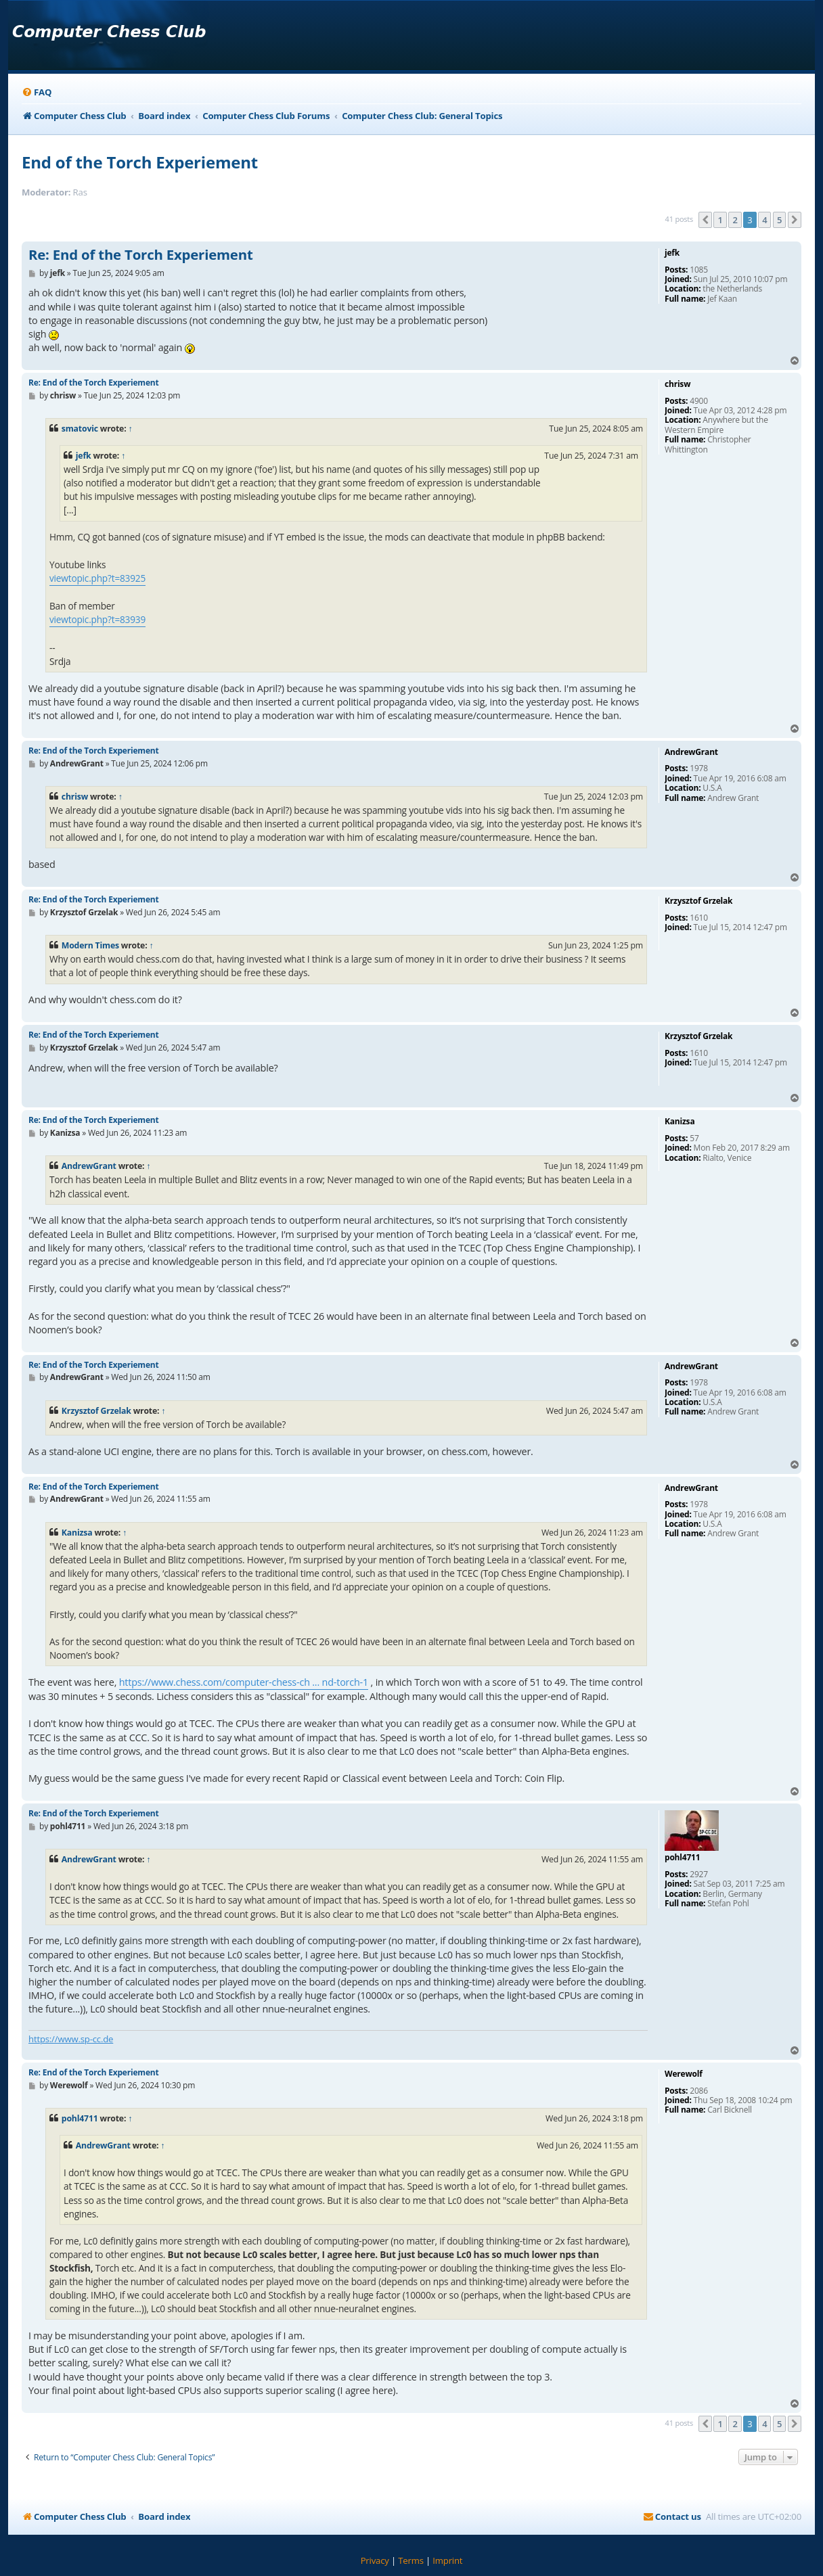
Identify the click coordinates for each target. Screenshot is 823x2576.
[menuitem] (36, 92)
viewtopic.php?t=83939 (97, 619)
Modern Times (90, 945)
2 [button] (734, 220)
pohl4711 (80, 2118)
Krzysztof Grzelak (96, 1411)
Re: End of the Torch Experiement (140, 255)
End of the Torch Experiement (140, 162)
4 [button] (764, 220)
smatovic (80, 428)
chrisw (75, 796)
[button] (705, 220)
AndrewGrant (89, 1166)
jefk (83, 455)
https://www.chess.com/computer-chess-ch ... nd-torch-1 (243, 1682)
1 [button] (719, 220)
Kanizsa (77, 1532)
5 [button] (779, 220)
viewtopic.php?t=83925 (97, 578)
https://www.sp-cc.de (70, 2039)
